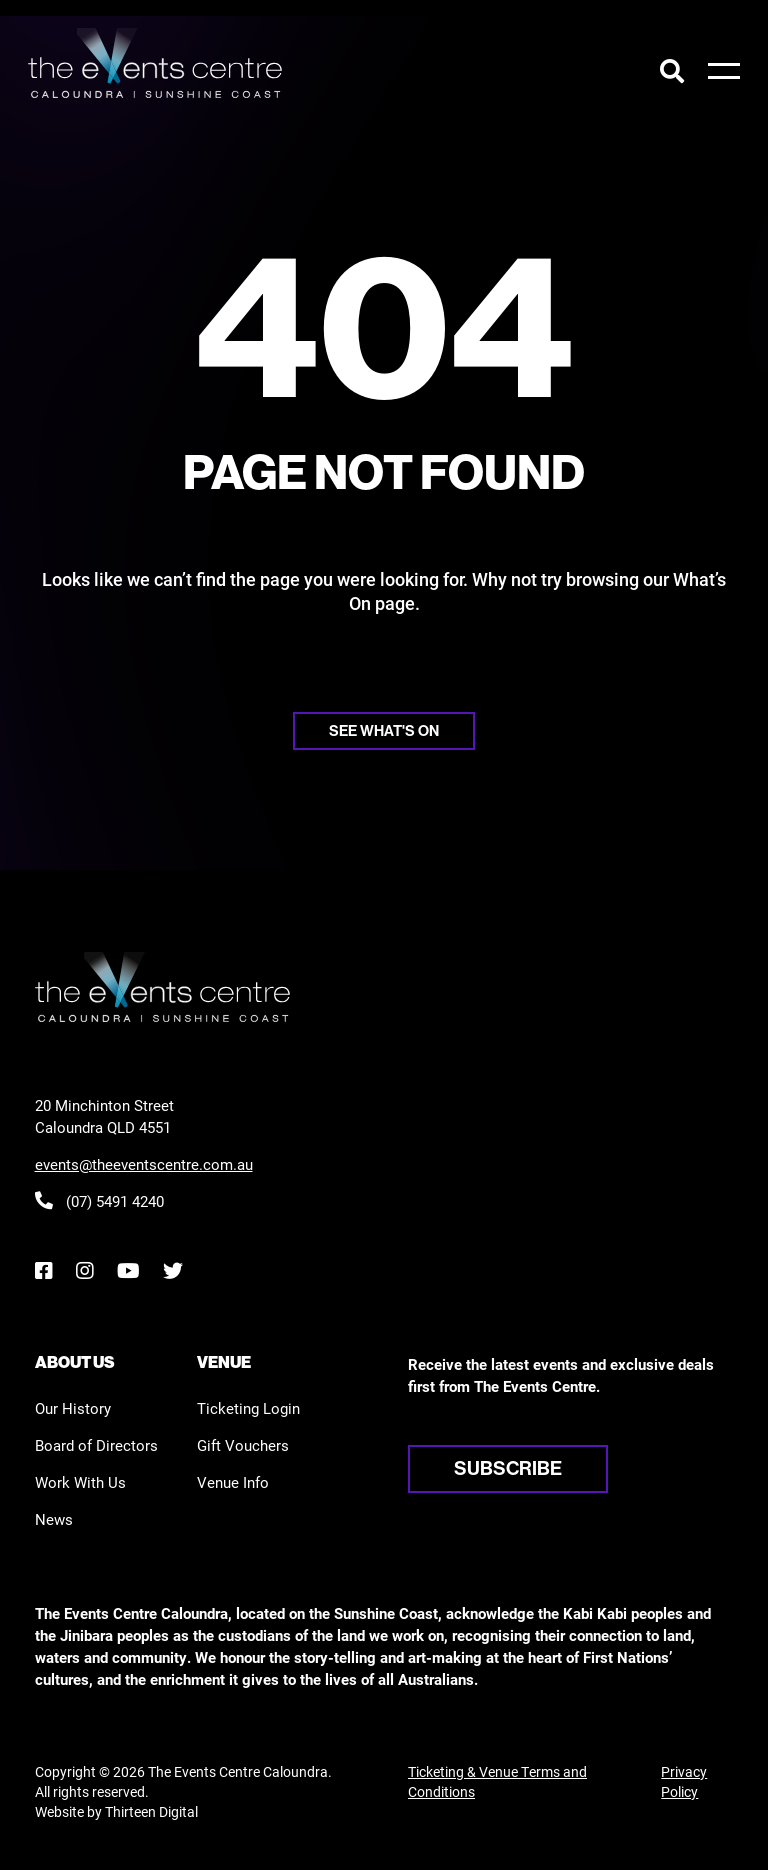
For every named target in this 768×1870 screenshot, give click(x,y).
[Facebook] (43, 1270)
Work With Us (80, 1482)
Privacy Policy (684, 1781)
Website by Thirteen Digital (116, 1811)
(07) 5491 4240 (99, 1201)
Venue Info (233, 1482)
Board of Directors (96, 1445)
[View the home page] (155, 63)
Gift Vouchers (243, 1445)
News (54, 1519)
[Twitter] (173, 1270)
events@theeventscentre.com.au (144, 1164)
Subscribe (508, 1468)
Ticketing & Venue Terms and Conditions (497, 1781)
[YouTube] (128, 1270)
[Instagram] (84, 1270)
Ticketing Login (248, 1408)
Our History (73, 1408)
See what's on (384, 730)
